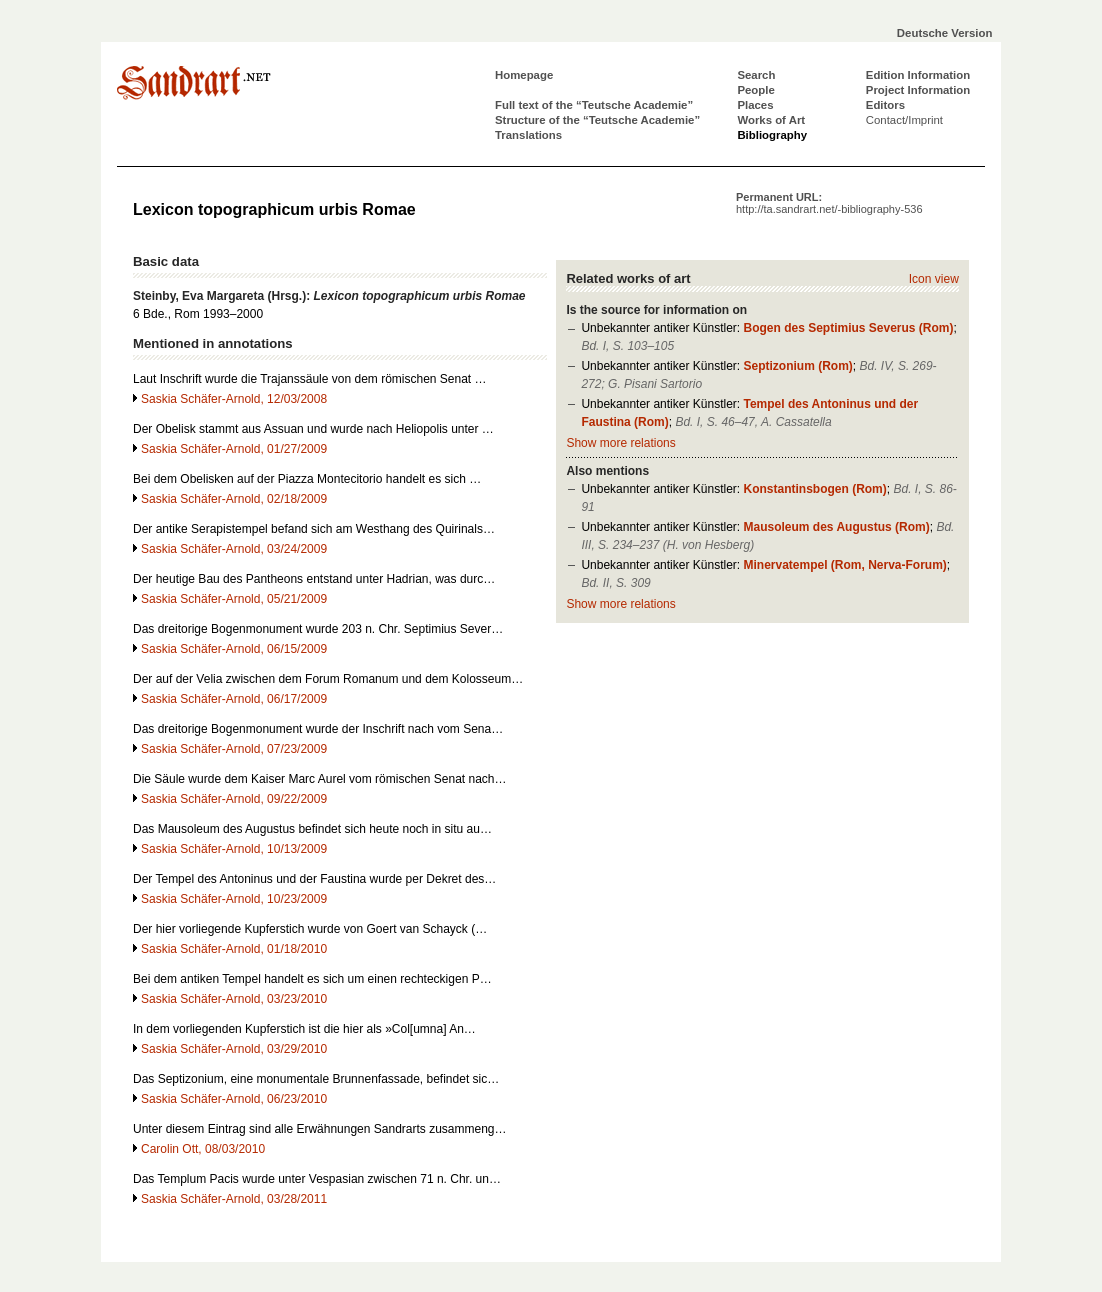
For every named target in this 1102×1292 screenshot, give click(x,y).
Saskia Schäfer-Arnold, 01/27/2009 (234, 449)
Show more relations (620, 443)
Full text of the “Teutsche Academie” (594, 105)
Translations (528, 135)
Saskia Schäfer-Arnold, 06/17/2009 (234, 699)
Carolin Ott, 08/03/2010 (203, 1149)
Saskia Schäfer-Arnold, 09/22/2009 (234, 799)
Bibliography (772, 135)
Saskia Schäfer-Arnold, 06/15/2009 (234, 649)
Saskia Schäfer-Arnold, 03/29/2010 (234, 1049)
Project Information (918, 90)
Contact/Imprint (904, 120)
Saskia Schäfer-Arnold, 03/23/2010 (234, 999)
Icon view (934, 279)
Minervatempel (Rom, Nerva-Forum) (844, 565)
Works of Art (771, 120)
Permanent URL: (829, 203)
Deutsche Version (945, 33)
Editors (885, 105)
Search (756, 75)
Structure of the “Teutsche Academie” (597, 120)
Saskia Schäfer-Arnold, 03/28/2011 (234, 1199)
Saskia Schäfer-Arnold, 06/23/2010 (234, 1099)
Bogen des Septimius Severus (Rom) (848, 328)
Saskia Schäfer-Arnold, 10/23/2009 (234, 899)
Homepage (524, 75)
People (755, 90)
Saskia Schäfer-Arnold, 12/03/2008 (234, 399)
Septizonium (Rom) (797, 366)
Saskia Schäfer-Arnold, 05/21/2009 (234, 599)
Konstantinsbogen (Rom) (814, 489)
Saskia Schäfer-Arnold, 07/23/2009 (234, 749)
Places (755, 105)
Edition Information (918, 75)
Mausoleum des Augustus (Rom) (836, 527)
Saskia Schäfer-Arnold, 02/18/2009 (234, 499)
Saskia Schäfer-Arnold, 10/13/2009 (234, 849)
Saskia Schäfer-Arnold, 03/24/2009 (234, 549)
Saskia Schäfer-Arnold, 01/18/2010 (234, 949)
